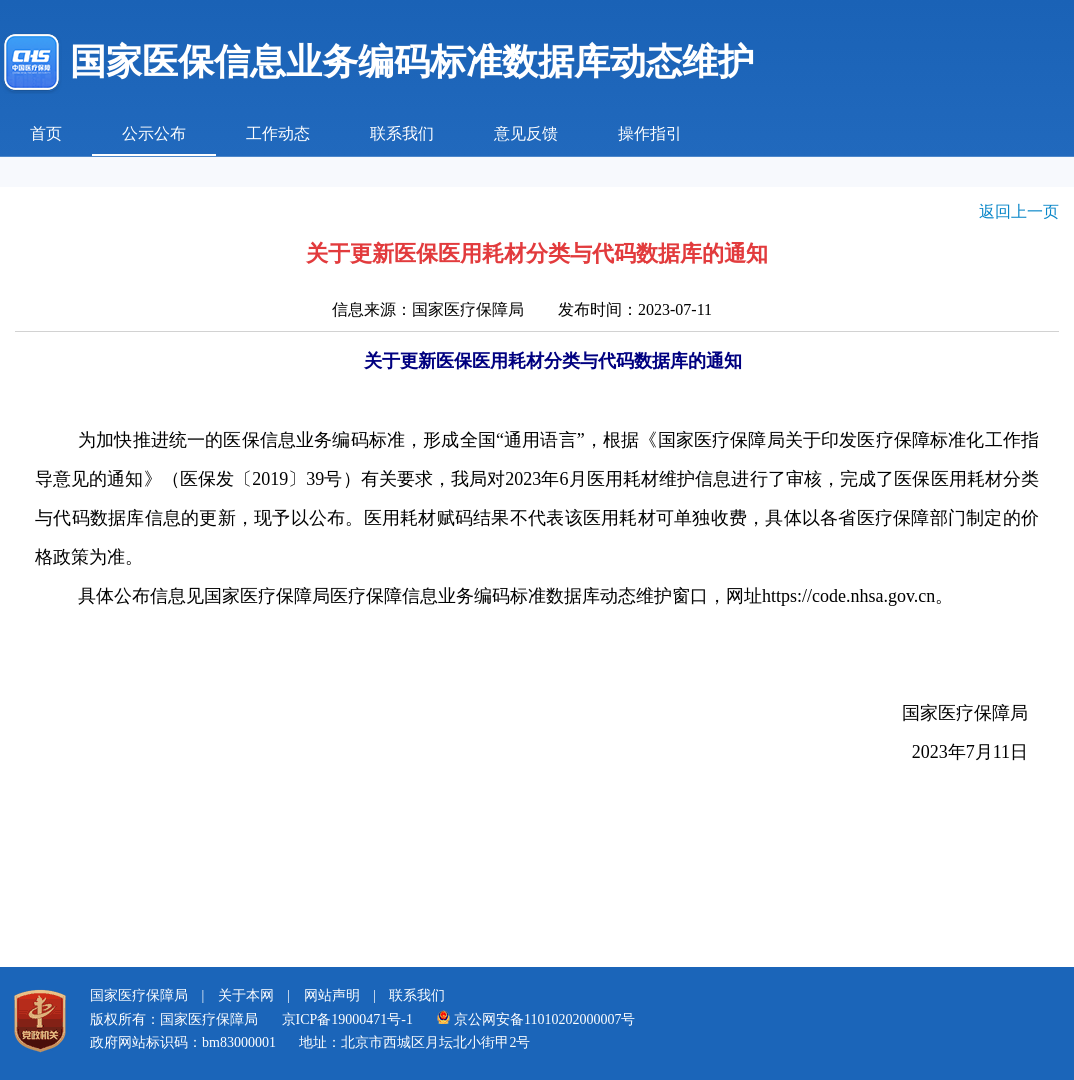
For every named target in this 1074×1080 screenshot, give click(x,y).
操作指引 (650, 133)
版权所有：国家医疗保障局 (174, 1019)
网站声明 (332, 995)
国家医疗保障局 (139, 995)
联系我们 (402, 133)
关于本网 (246, 995)
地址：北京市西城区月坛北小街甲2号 (414, 1042)
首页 (46, 133)
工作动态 (278, 133)
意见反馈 (526, 133)
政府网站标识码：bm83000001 (183, 1042)
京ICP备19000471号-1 (347, 1019)
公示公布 (154, 133)
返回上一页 (1019, 211)
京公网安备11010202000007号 (535, 1019)
